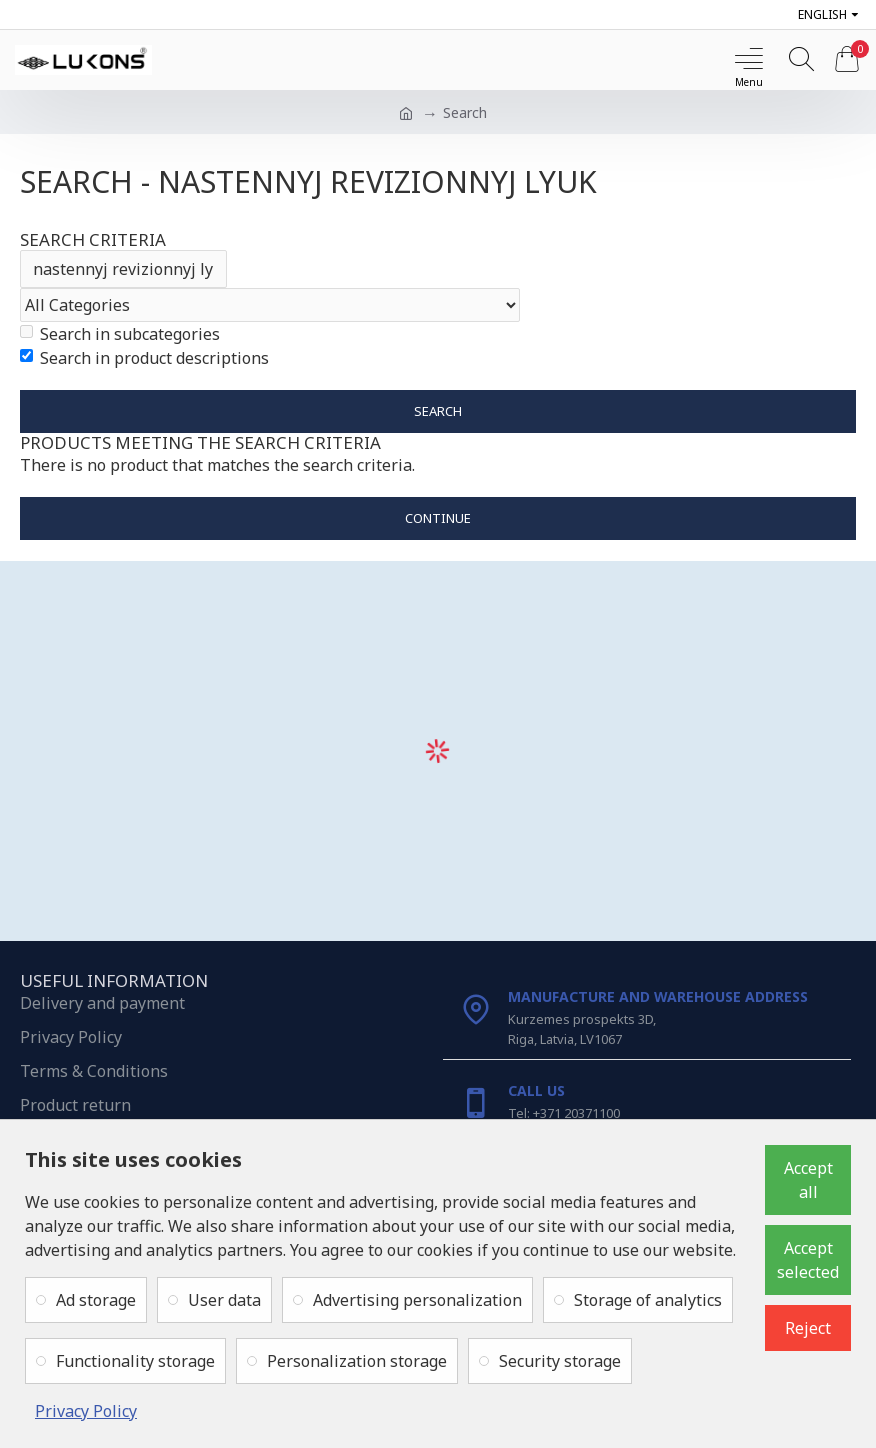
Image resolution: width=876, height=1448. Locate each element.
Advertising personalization (417, 1300)
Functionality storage (135, 1361)
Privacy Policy (86, 1411)
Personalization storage (357, 1361)
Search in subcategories (120, 334)
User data (224, 1300)
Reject (808, 1328)
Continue (438, 519)
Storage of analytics (648, 1300)
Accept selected (808, 1260)
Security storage (560, 1361)
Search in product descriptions (144, 358)
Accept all (808, 1180)
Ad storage (96, 1300)
